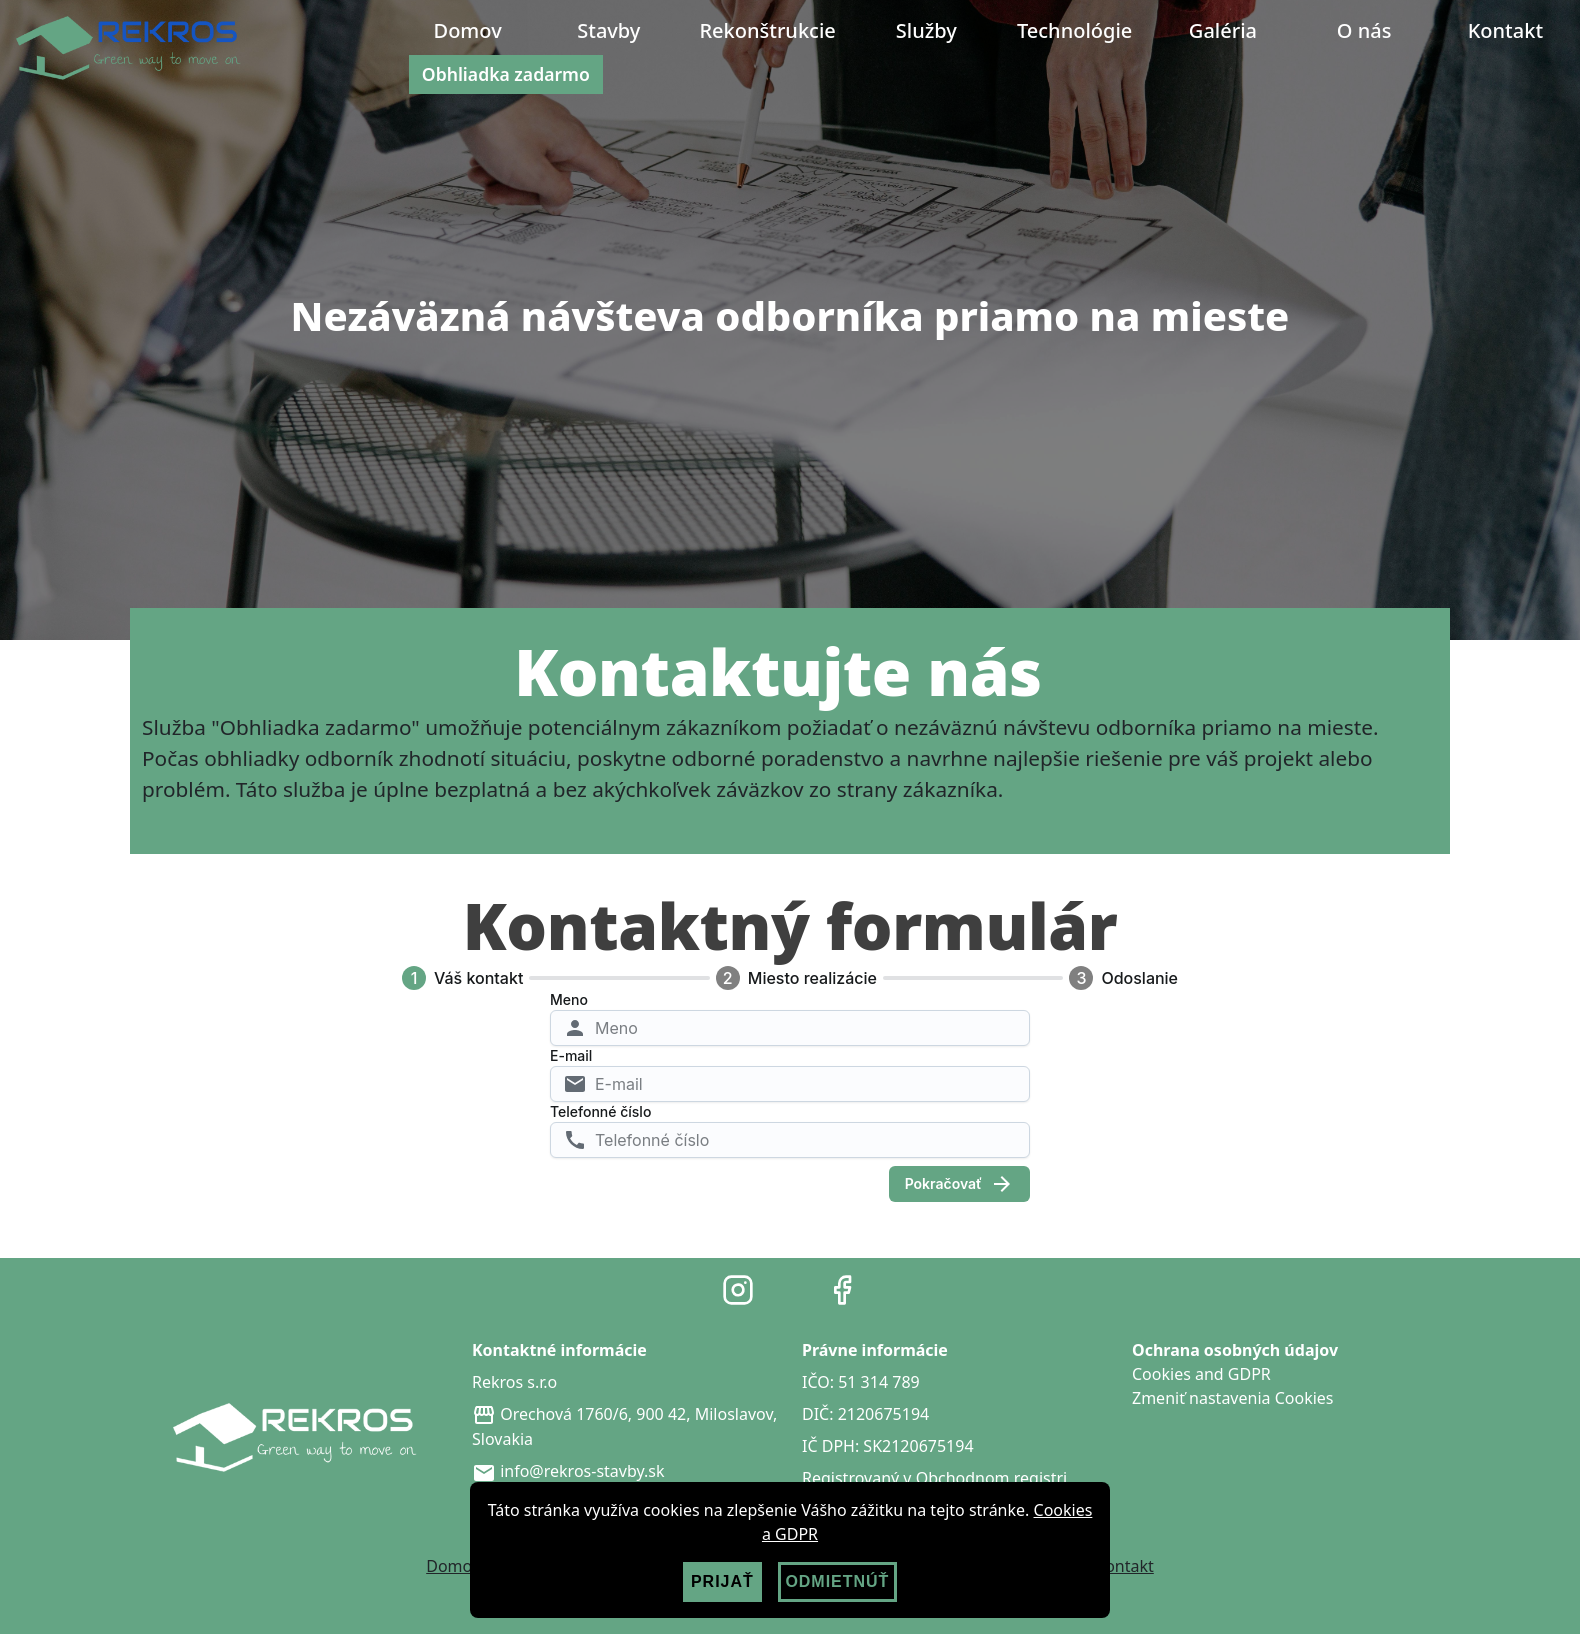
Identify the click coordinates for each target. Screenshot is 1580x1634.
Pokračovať (959, 1184)
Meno (569, 999)
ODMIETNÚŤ (837, 1581)
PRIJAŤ (722, 1581)
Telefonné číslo (600, 1111)
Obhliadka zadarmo (506, 74)
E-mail (571, 1055)
